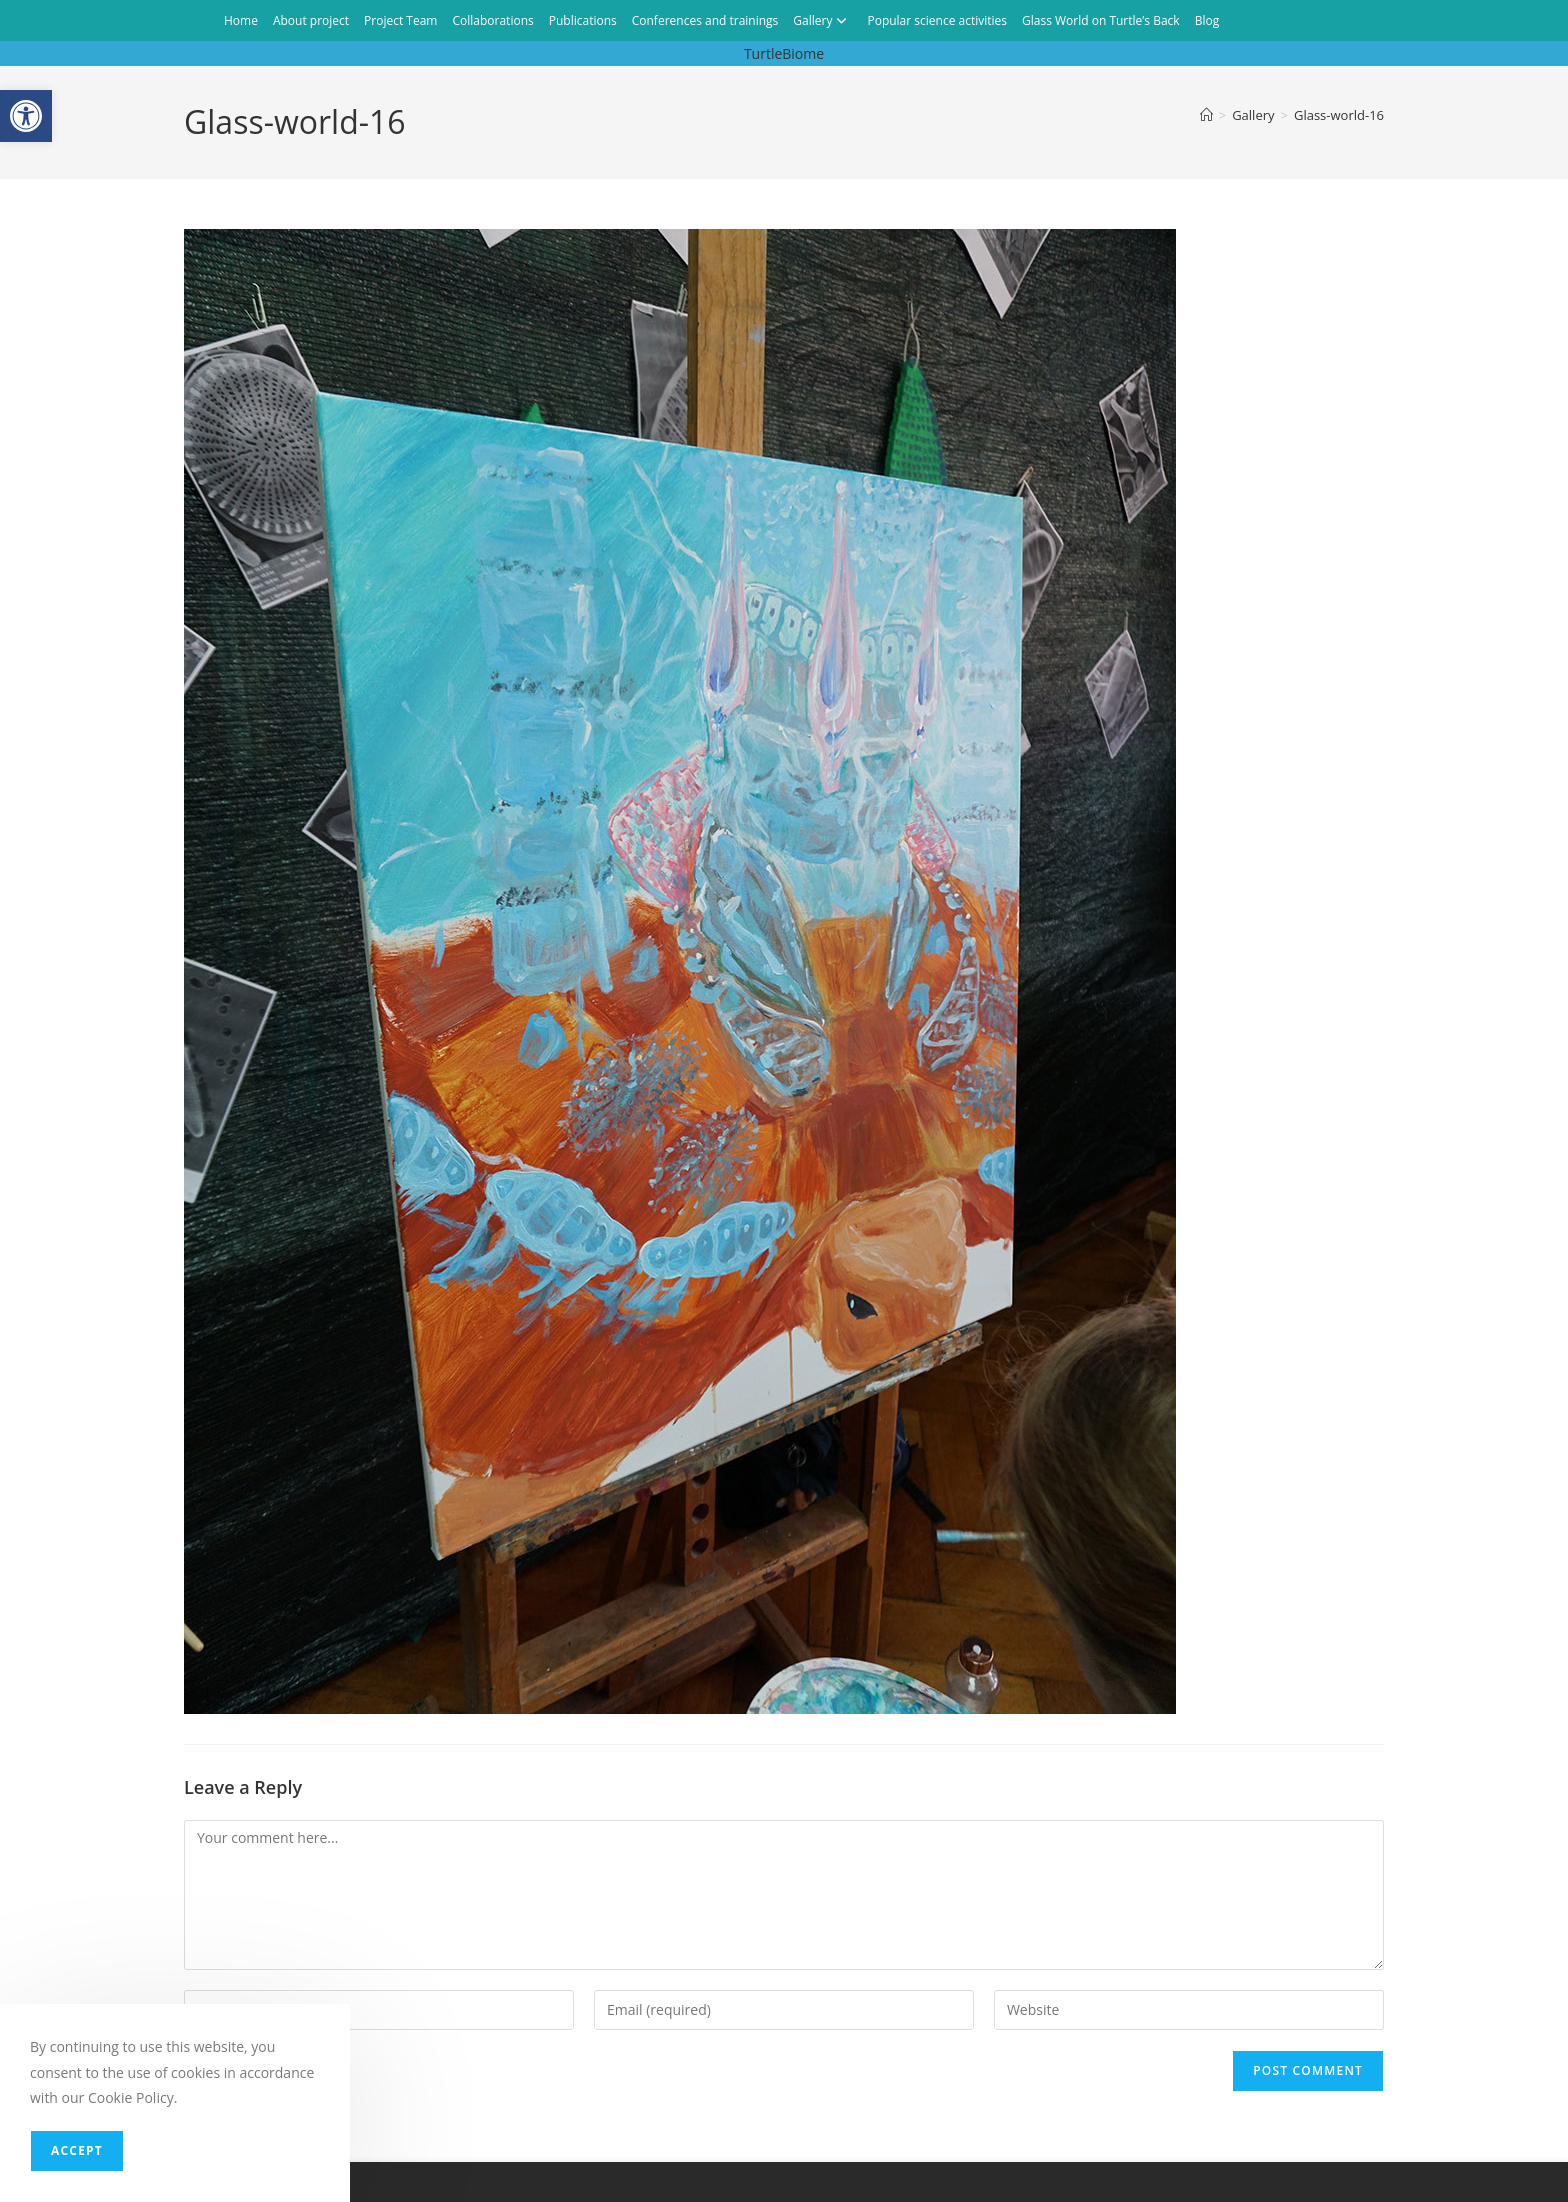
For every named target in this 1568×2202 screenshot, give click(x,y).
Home (241, 20)
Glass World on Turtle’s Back (1101, 20)
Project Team (400, 20)
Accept (77, 2150)
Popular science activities (937, 20)
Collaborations (492, 20)
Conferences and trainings (705, 20)
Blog (1207, 20)
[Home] (1206, 115)
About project (311, 20)
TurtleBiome (784, 53)
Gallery (822, 20)
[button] (26, 116)
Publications (583, 20)
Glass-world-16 (1339, 115)
